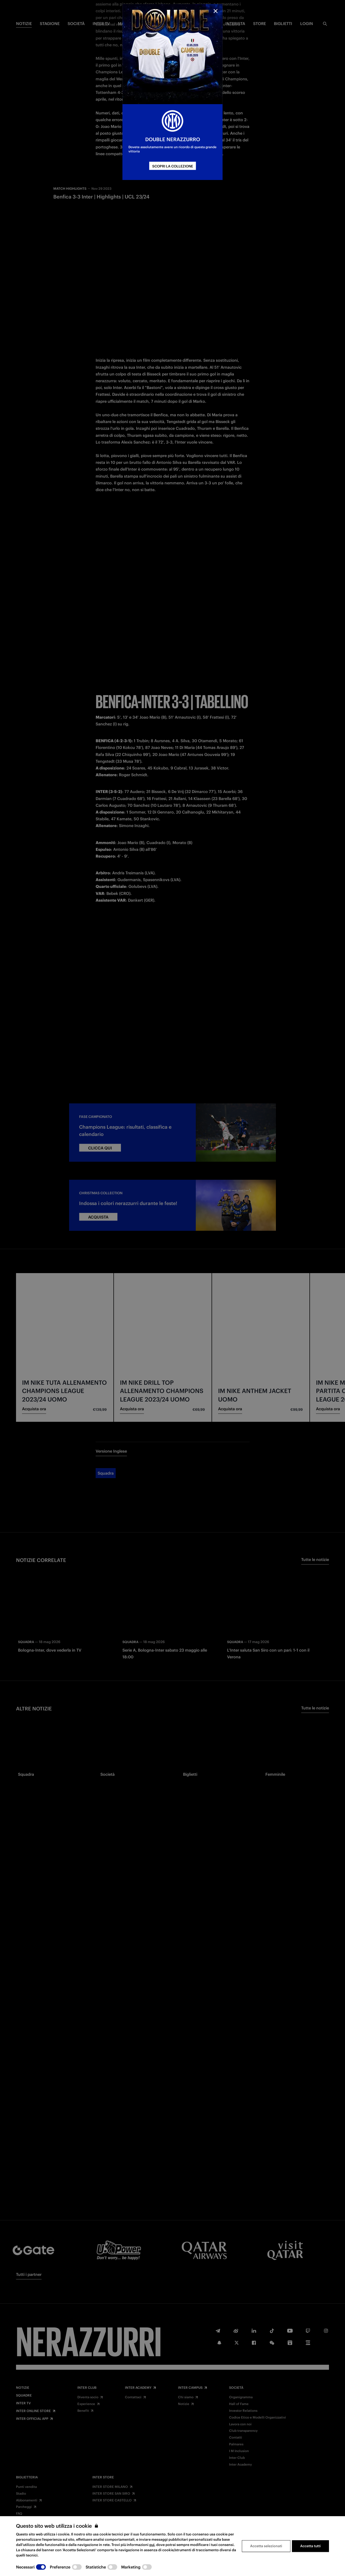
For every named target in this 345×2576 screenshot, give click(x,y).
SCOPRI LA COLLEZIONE (172, 166)
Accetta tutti (310, 2546)
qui (151, 2544)
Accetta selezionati (266, 2546)
